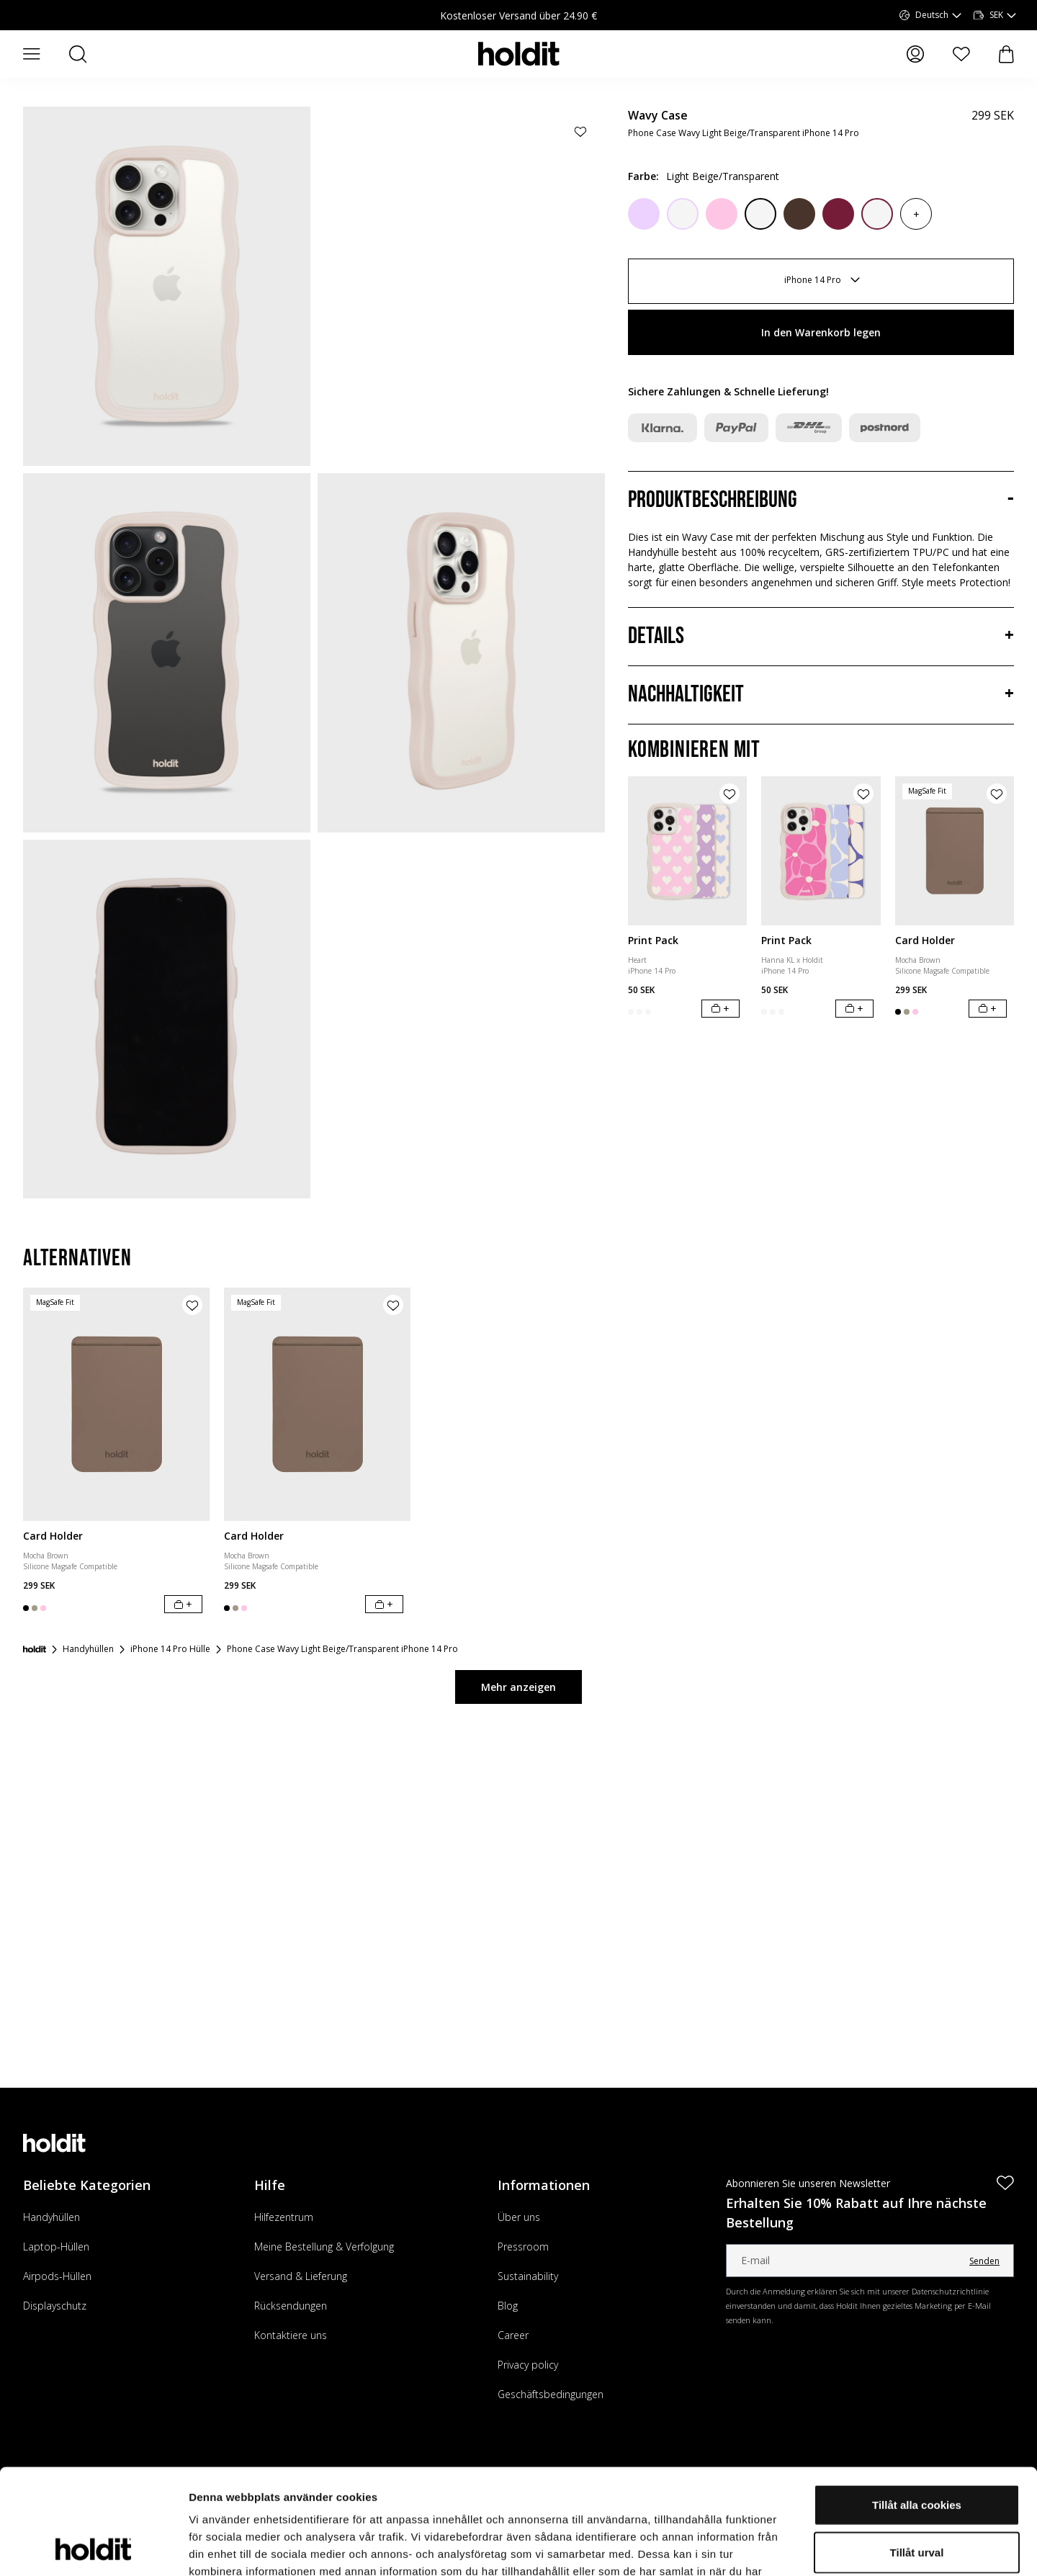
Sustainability (528, 2276)
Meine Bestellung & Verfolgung (324, 2246)
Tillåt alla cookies (916, 2406)
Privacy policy (528, 2364)
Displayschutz (54, 2305)
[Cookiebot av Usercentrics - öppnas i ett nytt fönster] (93, 2548)
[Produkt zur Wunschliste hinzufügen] (580, 131)
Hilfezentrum (283, 2217)
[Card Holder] (954, 850)
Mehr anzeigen (518, 1687)
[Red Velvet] (838, 214)
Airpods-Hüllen (57, 2276)
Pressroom (523, 2246)
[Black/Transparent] (760, 214)
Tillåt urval (917, 2453)
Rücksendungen (290, 2305)
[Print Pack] (687, 850)
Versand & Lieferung (300, 2276)
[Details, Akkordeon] (821, 636)
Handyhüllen (51, 2217)
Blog (508, 2305)
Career (513, 2335)
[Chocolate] (799, 214)
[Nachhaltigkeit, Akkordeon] (821, 695)
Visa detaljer (782, 2547)
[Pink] (721, 214)
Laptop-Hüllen (56, 2246)
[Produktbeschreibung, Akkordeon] (821, 500)
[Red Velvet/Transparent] (877, 214)
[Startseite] (34, 1649)
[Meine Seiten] (915, 54)
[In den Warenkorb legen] (720, 1009)
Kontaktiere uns (290, 2335)
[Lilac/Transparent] (683, 214)
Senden (984, 2261)
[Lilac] (644, 214)
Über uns (519, 2217)
